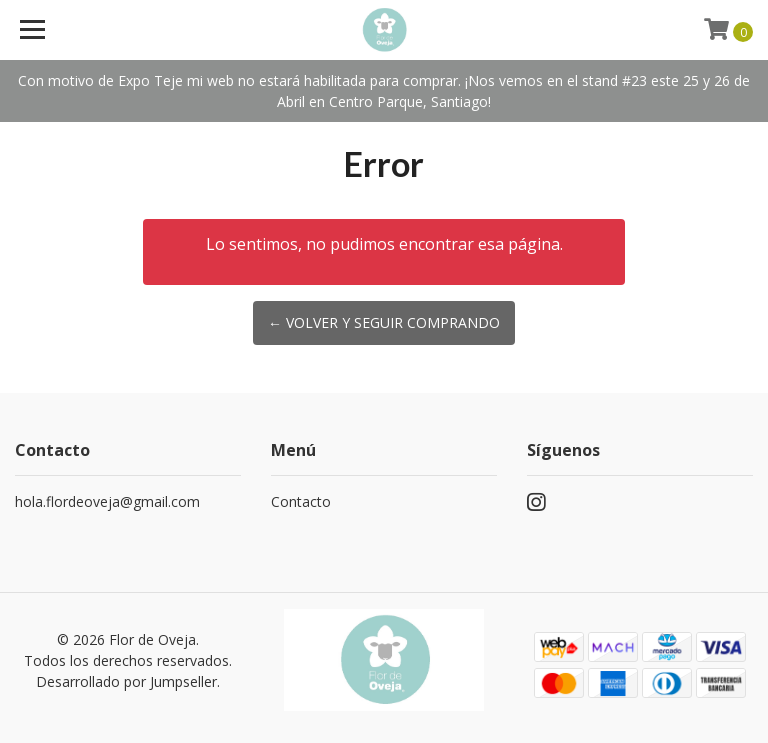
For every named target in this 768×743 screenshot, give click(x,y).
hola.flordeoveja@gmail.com (107, 501)
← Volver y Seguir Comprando (384, 322)
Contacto (301, 501)
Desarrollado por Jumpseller (126, 681)
